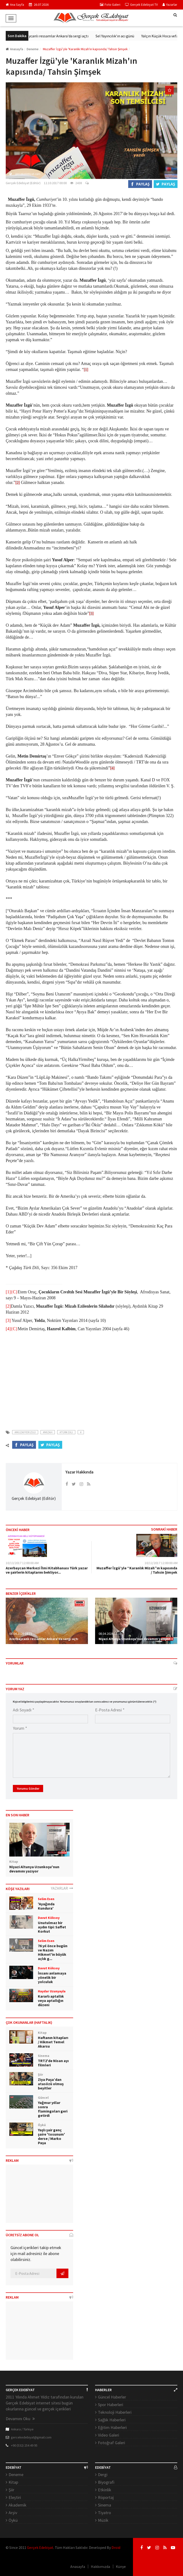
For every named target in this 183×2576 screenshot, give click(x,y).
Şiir (11, 2489)
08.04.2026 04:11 (20, 1633)
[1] (86, 370)
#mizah (47, 1432)
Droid (116, 2547)
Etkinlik (104, 2489)
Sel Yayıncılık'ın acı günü (121, 36)
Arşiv (13, 2512)
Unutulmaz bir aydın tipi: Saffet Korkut (52, 1927)
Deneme (16, 2474)
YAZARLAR (62, 1888)
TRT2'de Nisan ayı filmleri (53, 2062)
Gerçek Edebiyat (40, 2547)
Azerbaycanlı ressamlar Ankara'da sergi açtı (59, 36)
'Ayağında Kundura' (46, 1906)
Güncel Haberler (112, 2397)
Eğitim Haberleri (112, 2427)
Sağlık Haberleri (112, 2420)
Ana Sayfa (15, 4)
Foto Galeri (110, 4)
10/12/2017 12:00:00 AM (161, 1563)
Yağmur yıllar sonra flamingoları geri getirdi (52, 2109)
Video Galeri (108, 2435)
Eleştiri (15, 2497)
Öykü (13, 2520)
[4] (112, 768)
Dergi (102, 2474)
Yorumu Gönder (28, 1788)
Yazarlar (170, 4)
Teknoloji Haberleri (115, 2412)
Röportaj (106, 2497)
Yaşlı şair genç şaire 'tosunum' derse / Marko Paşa (51, 2136)
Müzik (103, 2520)
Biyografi (106, 2482)
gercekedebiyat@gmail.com (31, 2437)
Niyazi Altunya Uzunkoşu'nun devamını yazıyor (134, 1639)
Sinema (104, 2505)
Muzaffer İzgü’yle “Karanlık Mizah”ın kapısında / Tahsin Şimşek (137, 1570)
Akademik (17, 2505)
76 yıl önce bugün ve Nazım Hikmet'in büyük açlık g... (52, 1952)
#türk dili (66, 1432)
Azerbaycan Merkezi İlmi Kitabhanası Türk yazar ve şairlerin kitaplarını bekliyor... (47, 1570)
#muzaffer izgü (25, 1432)
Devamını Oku (20, 2418)
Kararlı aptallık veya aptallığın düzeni (51, 2000)
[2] (17, 483)
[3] (91, 613)
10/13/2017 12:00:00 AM (22, 1563)
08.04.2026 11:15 (110, 1633)
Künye (121, 2566)
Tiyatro (104, 2512)
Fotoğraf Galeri (111, 2442)
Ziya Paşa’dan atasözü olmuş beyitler (51, 2083)
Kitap (13, 2482)
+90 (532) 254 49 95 (24, 2445)
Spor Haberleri (110, 2404)
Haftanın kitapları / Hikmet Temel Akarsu (53, 2042)
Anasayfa (14, 49)
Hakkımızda (100, 2566)
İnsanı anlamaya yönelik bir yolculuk (52, 1977)
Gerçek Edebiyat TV (141, 4)
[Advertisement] (91, 1382)
